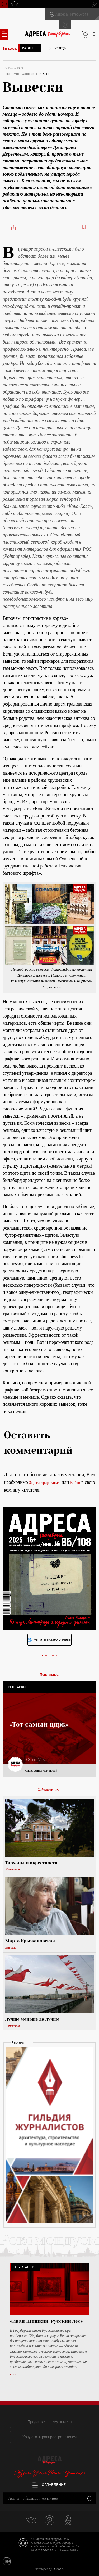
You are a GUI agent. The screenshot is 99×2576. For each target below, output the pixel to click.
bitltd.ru (59, 2569)
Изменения (12, 1869)
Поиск (4, 4)
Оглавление (49, 2485)
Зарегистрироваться (44, 1483)
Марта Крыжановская (30, 1941)
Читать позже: (84, 227)
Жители (10, 1947)
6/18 (46, 74)
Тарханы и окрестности (31, 1863)
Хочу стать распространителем (49, 2437)
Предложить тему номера (49, 2422)
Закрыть (89, 2498)
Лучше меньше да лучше (32, 2019)
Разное (29, 48)
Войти (75, 1483)
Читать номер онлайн (49, 1639)
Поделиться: (14, 227)
